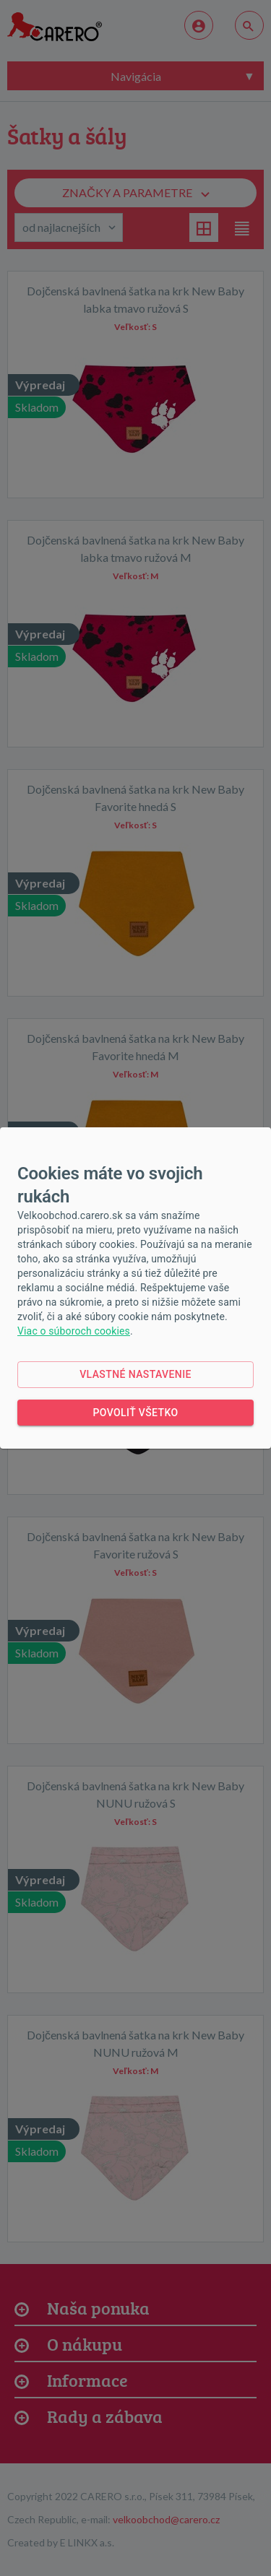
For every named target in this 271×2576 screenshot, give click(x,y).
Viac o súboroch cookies (73, 1331)
